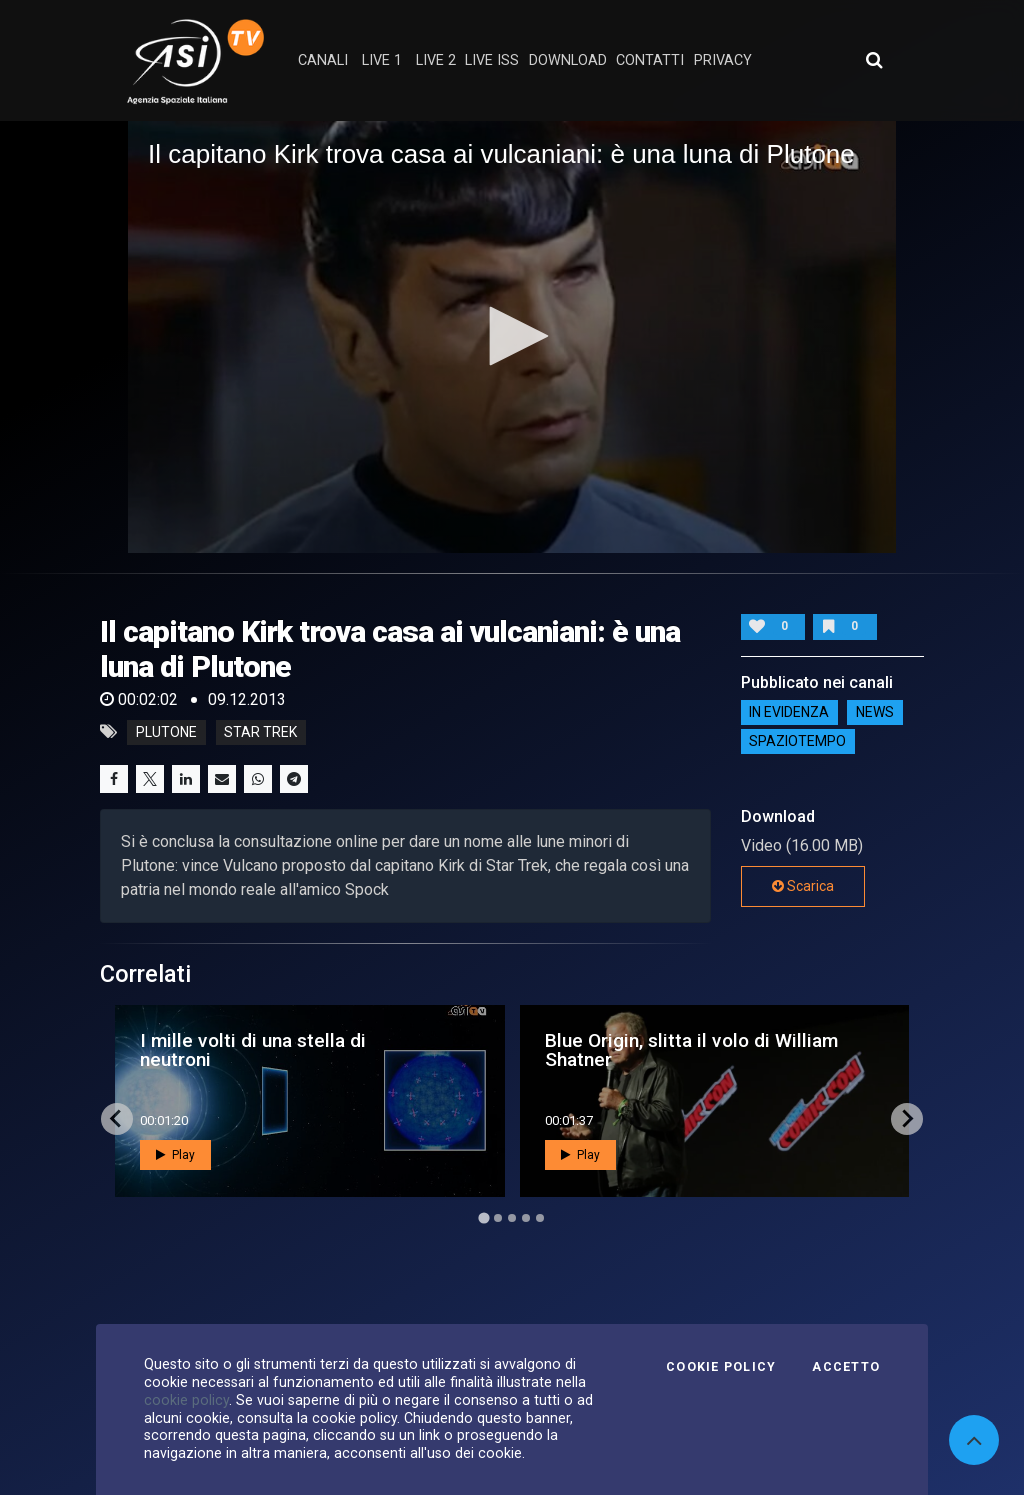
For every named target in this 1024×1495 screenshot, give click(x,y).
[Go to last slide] (117, 1119)
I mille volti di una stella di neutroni (253, 1050)
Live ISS (492, 60)
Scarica (803, 886)
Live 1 (382, 60)
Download (568, 60)
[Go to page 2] (498, 1218)
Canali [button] (323, 60)
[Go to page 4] (526, 1218)
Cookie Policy (721, 1367)
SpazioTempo (797, 742)
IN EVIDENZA (789, 713)
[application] (512, 337)
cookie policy (186, 1400)
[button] (512, 336)
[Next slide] (907, 1119)
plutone (166, 732)
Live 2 (436, 60)
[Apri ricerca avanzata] (874, 60)
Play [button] (175, 1155)
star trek (260, 732)
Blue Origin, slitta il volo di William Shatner (691, 1050)
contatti (650, 60)
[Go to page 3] (512, 1218)
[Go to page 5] (540, 1218)
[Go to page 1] (483, 1217)
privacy (723, 60)
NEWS (875, 713)
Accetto (846, 1367)
